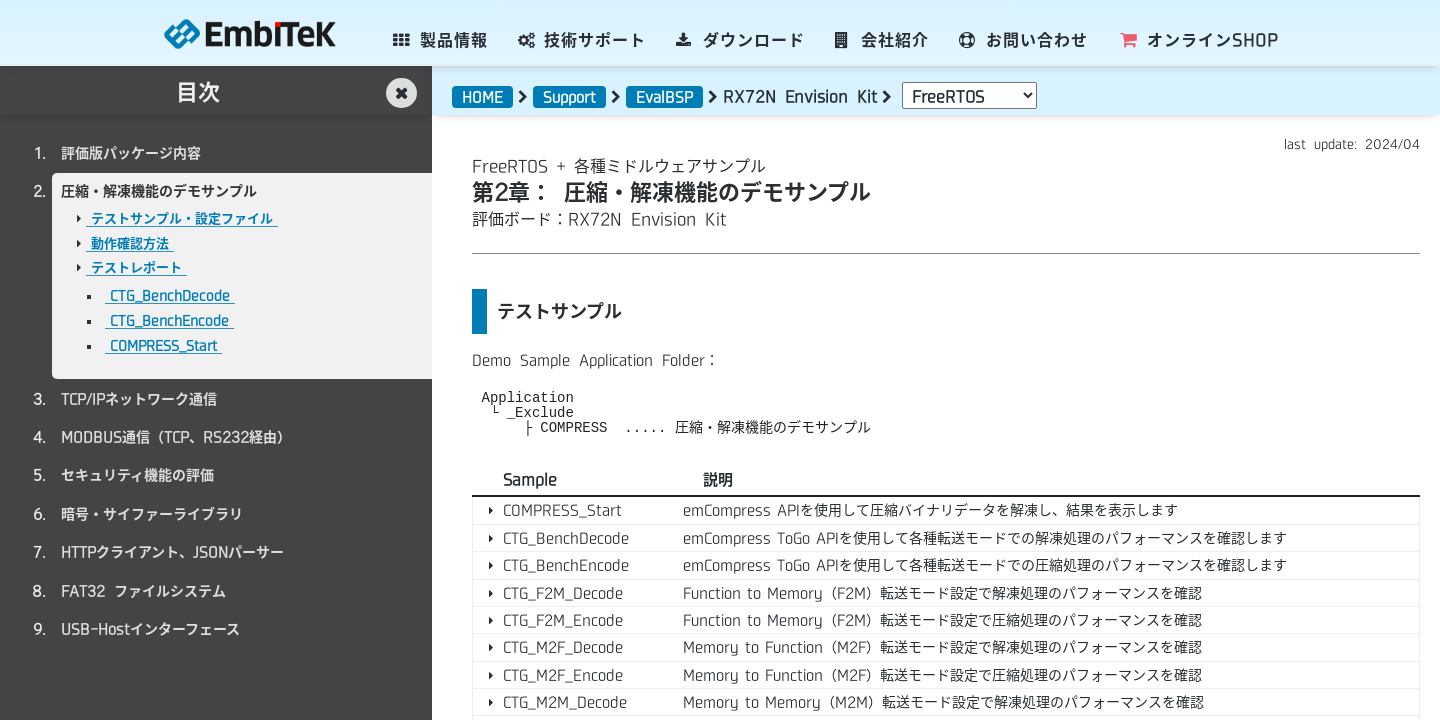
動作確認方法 (130, 243)
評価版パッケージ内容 (131, 153)
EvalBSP (664, 97)
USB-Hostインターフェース (150, 629)
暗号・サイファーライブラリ (152, 514)
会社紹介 (882, 40)
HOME (482, 97)
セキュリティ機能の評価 (137, 475)
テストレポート (136, 267)
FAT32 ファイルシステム (143, 591)
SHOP (1198, 40)
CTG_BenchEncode (169, 320)
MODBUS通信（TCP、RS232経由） (176, 437)
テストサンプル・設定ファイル (182, 218)
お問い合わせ (1023, 40)
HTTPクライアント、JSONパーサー (172, 552)
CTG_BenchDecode (170, 295)
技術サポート (582, 40)
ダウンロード (740, 40)
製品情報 (440, 40)
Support (569, 97)
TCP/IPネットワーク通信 (139, 399)
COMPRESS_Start (163, 345)
